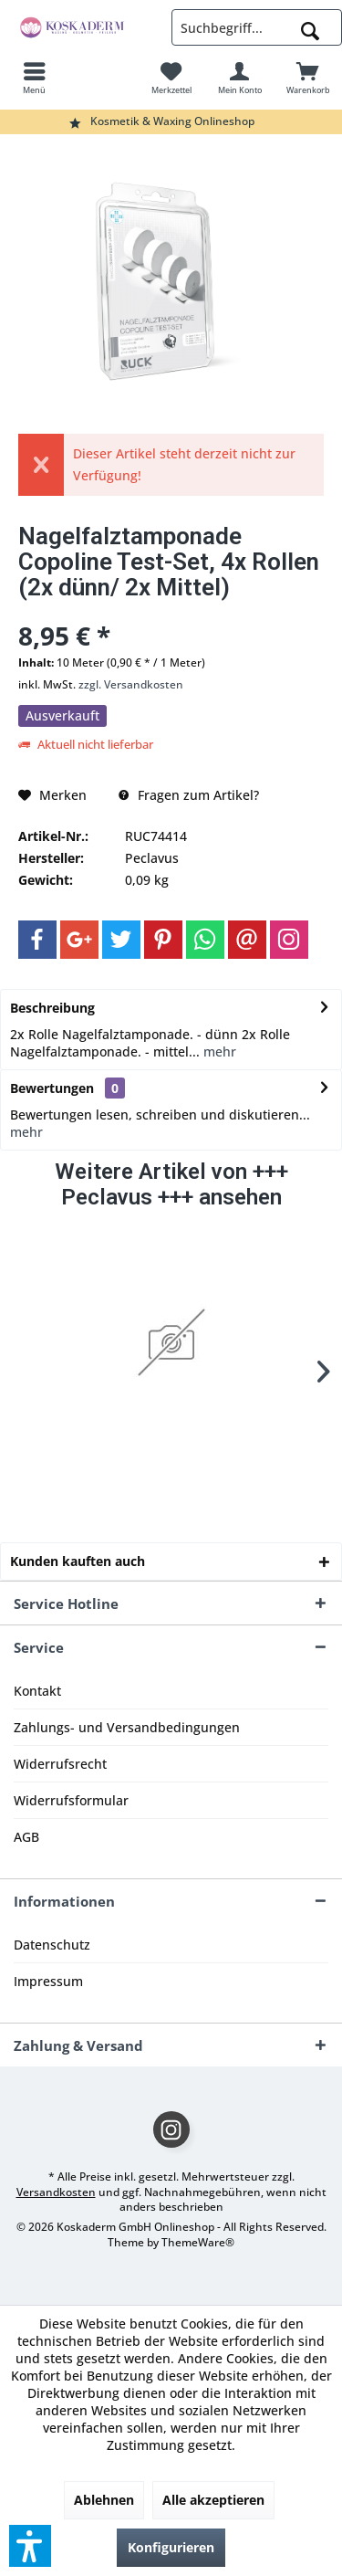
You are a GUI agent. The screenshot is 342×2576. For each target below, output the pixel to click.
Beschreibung (52, 1007)
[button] (30, 2546)
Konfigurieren (171, 2547)
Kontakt (37, 1690)
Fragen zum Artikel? (189, 795)
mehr (218, 1051)
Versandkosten (56, 2192)
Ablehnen (104, 2499)
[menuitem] (34, 78)
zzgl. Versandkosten (130, 684)
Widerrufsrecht (60, 1763)
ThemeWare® (197, 2242)
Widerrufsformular (71, 1800)
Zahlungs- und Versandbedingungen (127, 1727)
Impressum (48, 1981)
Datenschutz (52, 1944)
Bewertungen (52, 1088)
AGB (26, 1836)
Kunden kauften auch (77, 1561)
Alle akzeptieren (213, 2499)
